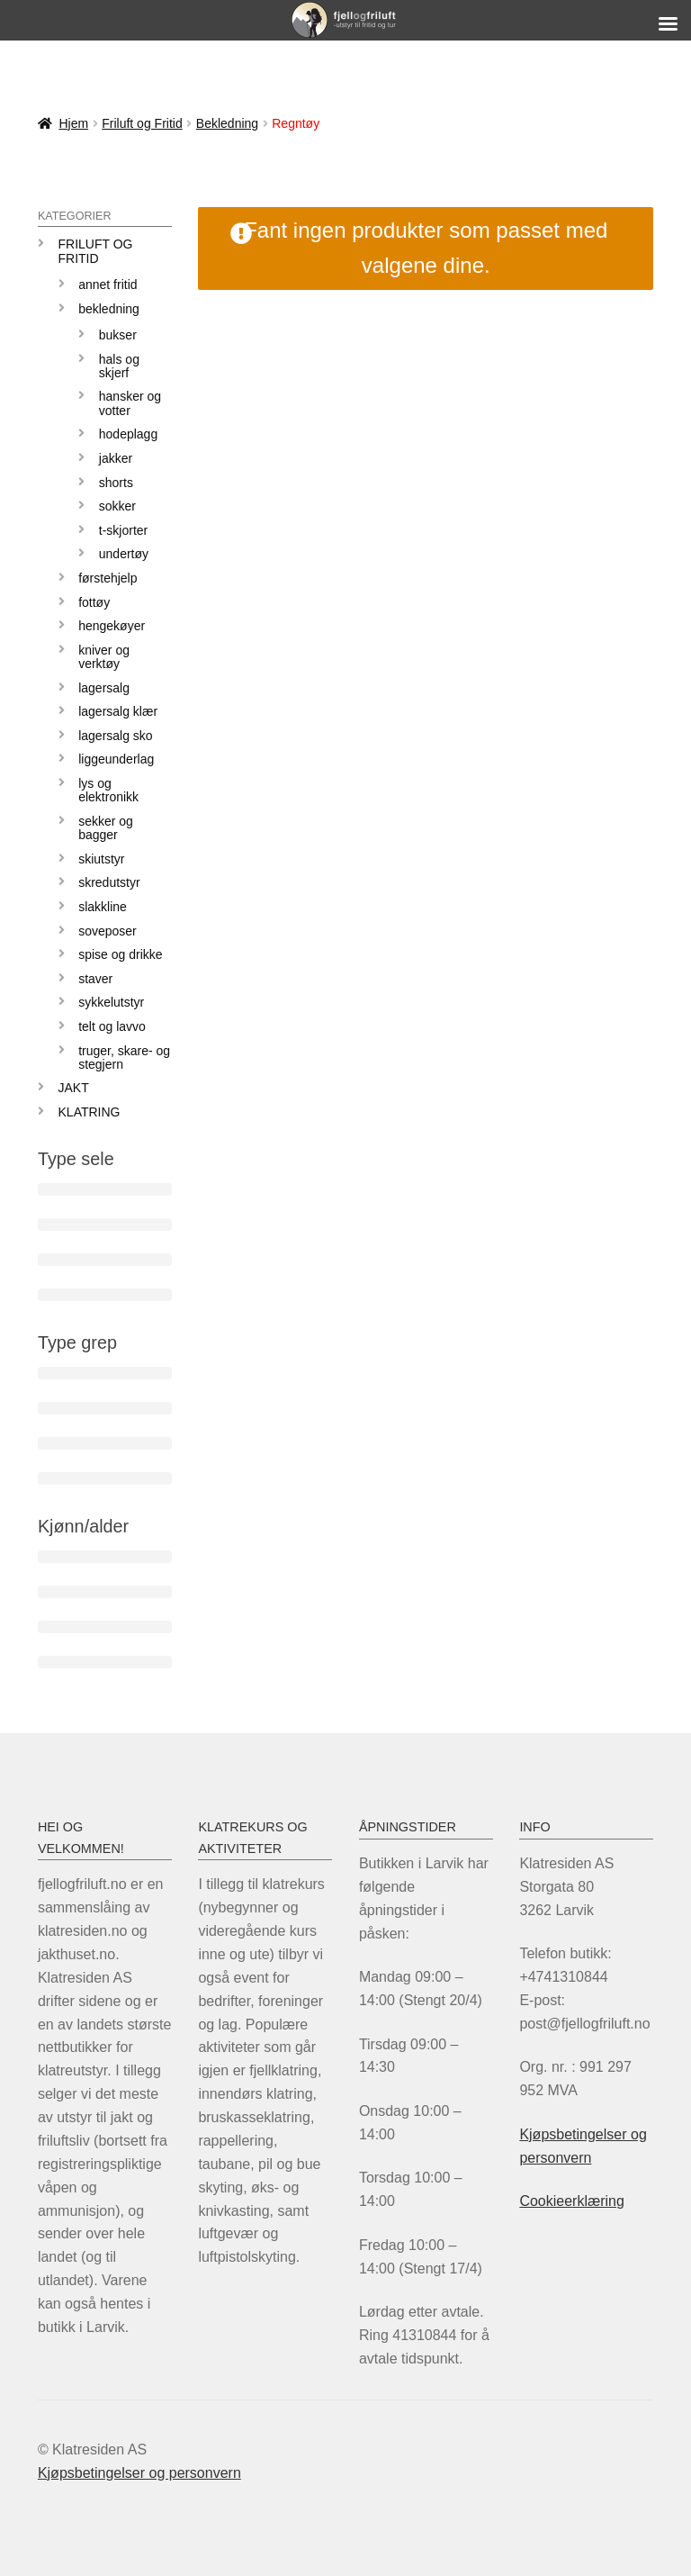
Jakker (115, 458)
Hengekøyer (111, 626)
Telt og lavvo (112, 1026)
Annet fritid (107, 284)
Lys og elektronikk (108, 790)
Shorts (116, 482)
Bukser (118, 335)
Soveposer (107, 931)
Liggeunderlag (116, 759)
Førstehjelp (107, 578)
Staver (95, 979)
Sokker (117, 506)
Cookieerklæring (571, 2201)
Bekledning (227, 123)
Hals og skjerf (119, 366)
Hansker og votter (130, 403)
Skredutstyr (108, 882)
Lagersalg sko (115, 735)
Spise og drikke (120, 954)
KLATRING (89, 1112)
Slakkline (102, 906)
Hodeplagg (128, 434)
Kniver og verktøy (104, 657)
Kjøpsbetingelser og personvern (139, 2473)
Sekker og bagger (105, 828)
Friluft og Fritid (142, 123)
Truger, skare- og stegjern (124, 1057)
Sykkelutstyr (111, 1002)
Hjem (73, 123)
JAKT (73, 1087)
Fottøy (94, 602)
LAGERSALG (104, 688)
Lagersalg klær (117, 711)
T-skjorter (123, 530)
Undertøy (123, 554)
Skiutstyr (101, 859)
